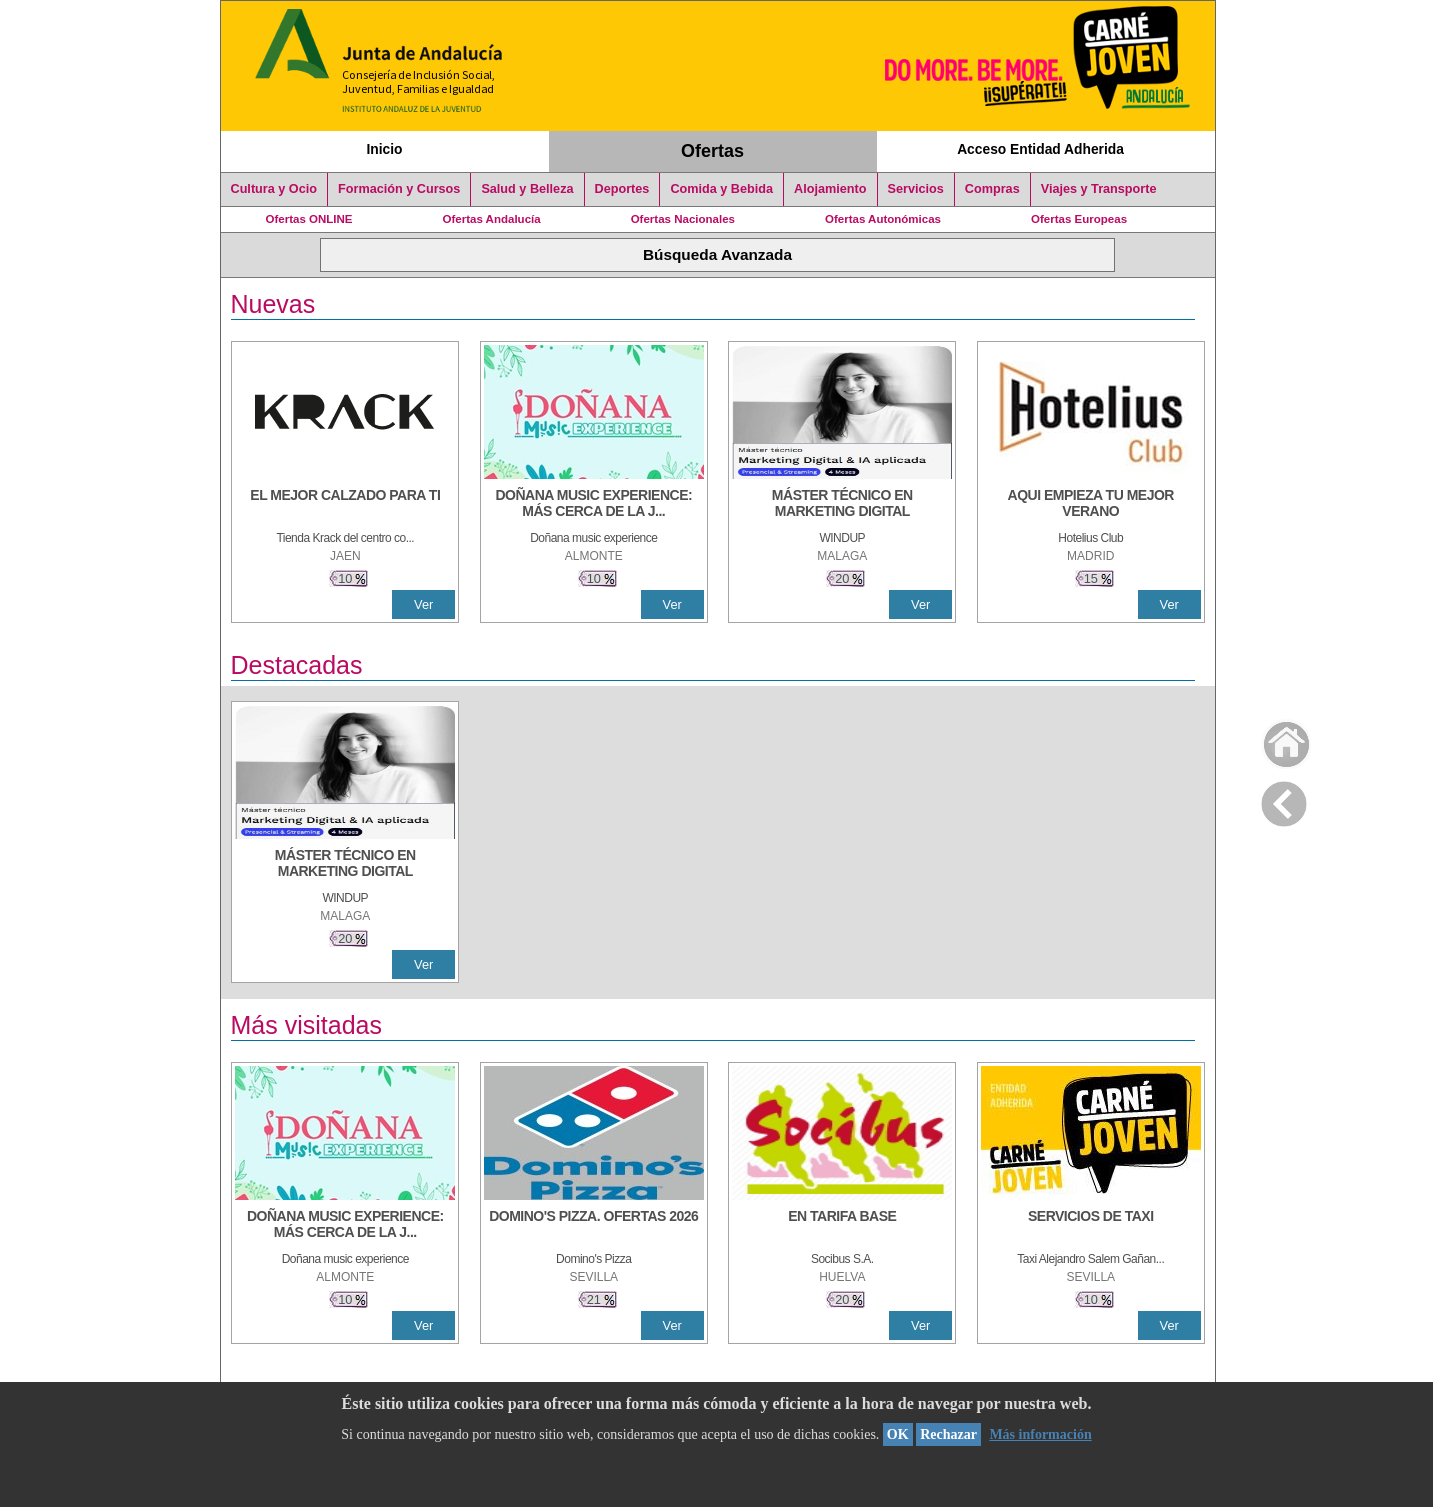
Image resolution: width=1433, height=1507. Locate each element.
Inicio (384, 149)
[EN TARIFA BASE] (842, 1226)
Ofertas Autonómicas (883, 219)
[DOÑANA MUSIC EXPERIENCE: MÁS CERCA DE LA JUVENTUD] (594, 505)
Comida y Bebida (721, 189)
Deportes (622, 189)
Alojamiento (830, 189)
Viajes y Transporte (1099, 189)
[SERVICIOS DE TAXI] (1091, 1226)
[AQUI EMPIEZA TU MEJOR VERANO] (1091, 505)
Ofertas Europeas (1079, 219)
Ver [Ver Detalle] (423, 604)
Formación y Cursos (399, 189)
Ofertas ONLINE (309, 219)
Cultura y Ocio (274, 189)
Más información (1040, 1434)
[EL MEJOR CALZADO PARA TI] (345, 505)
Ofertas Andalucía (492, 219)
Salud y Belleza (527, 189)
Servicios (916, 189)
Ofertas (712, 151)
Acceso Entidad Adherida (1040, 149)
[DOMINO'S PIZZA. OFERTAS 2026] (594, 1226)
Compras (992, 189)
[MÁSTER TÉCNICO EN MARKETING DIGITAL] (842, 505)
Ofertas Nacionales (683, 219)
